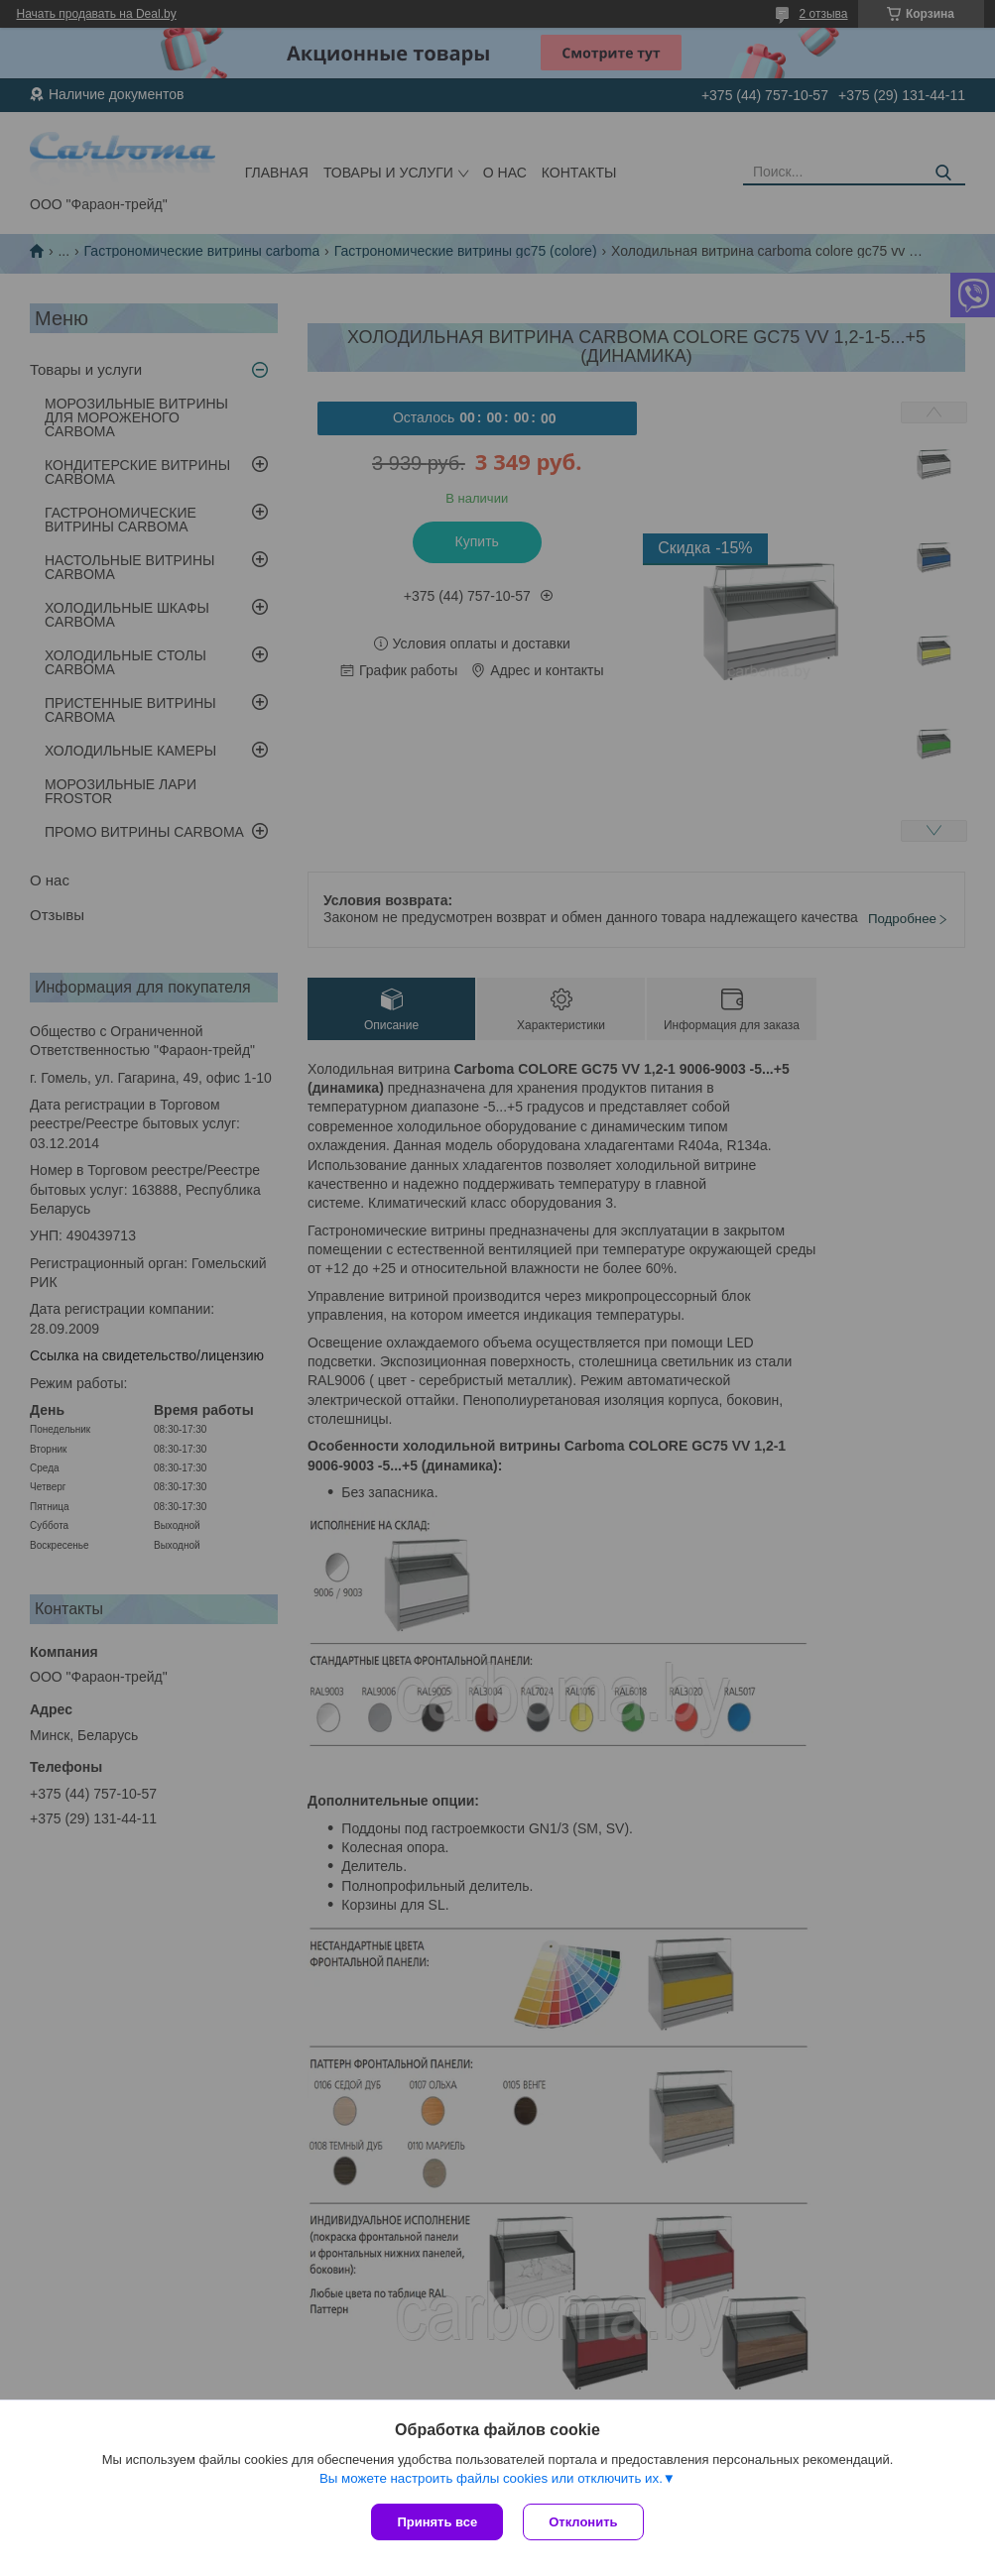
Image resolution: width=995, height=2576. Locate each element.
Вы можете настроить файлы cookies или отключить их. (491, 2478)
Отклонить (583, 2522)
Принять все (437, 2522)
